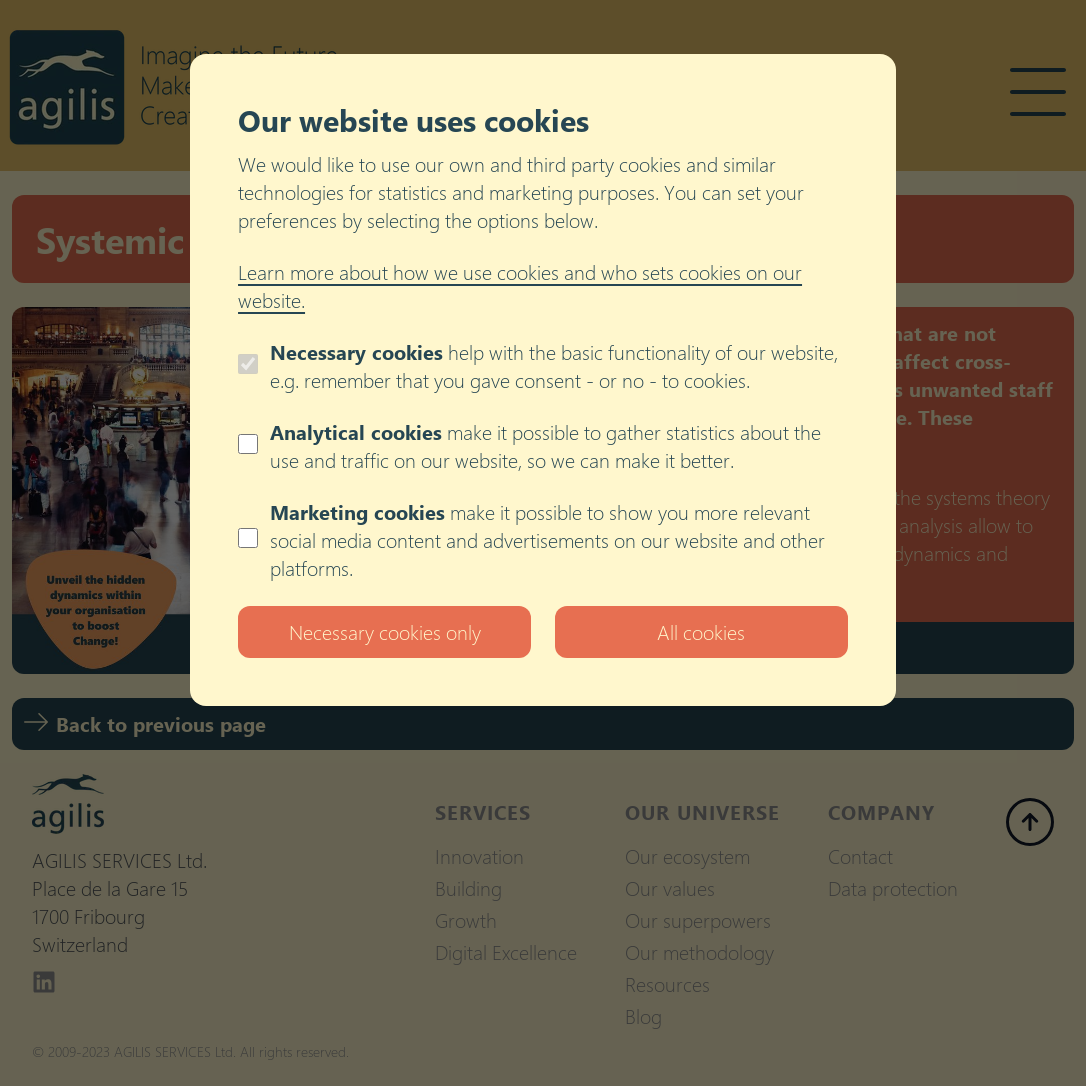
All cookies (701, 631)
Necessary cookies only (385, 631)
